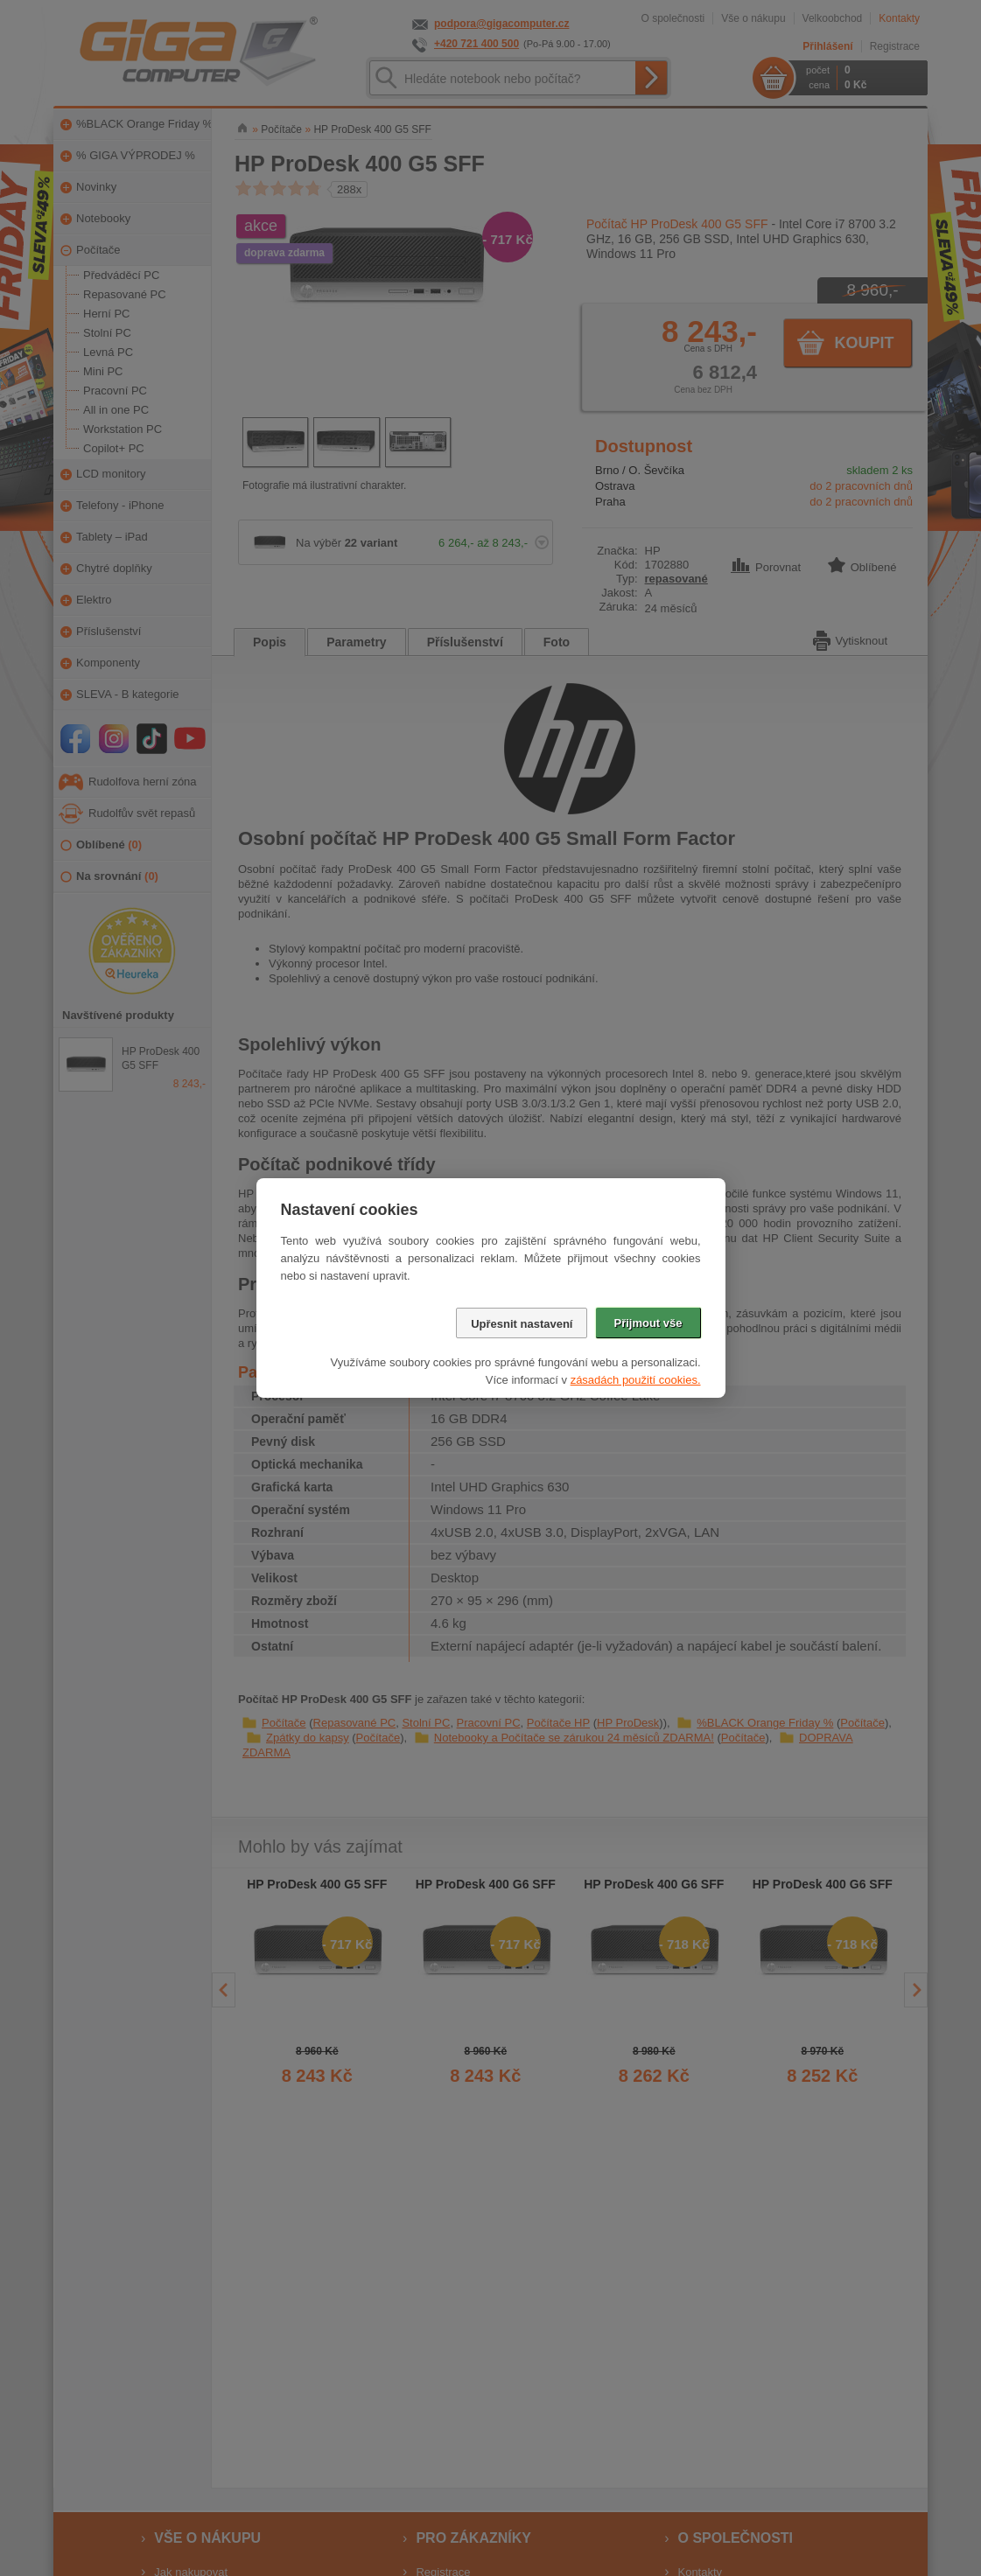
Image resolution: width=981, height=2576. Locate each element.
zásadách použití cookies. (636, 1379)
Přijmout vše (647, 1323)
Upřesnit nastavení (521, 1323)
